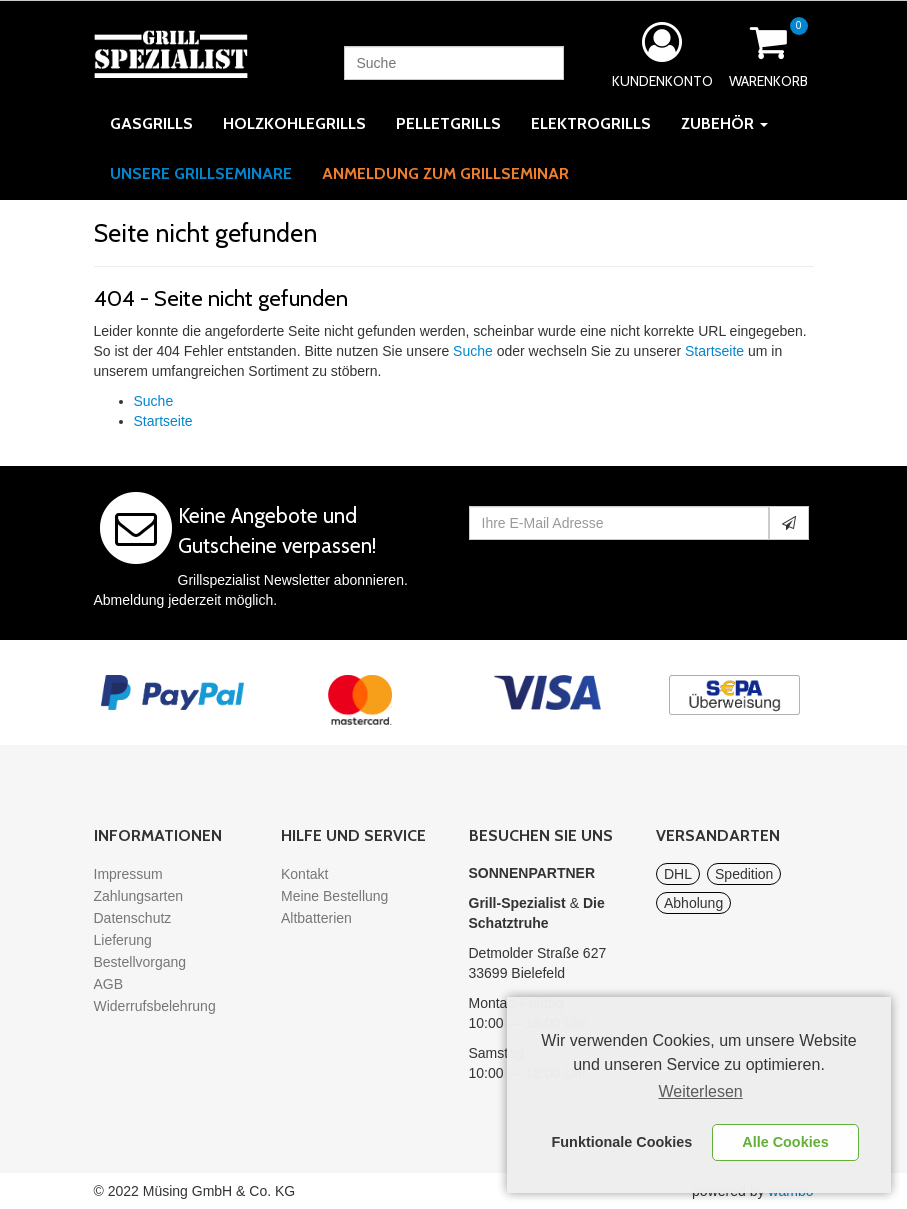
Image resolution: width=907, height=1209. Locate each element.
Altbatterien (316, 918)
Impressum (128, 874)
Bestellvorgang (140, 962)
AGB (109, 984)
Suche (473, 351)
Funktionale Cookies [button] (622, 1142)
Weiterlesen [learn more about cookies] (701, 1091)
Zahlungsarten (139, 896)
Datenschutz (133, 918)
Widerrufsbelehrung (155, 1006)
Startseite (714, 351)
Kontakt (304, 874)
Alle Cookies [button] (785, 1142)
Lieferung (123, 940)
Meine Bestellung (334, 896)
